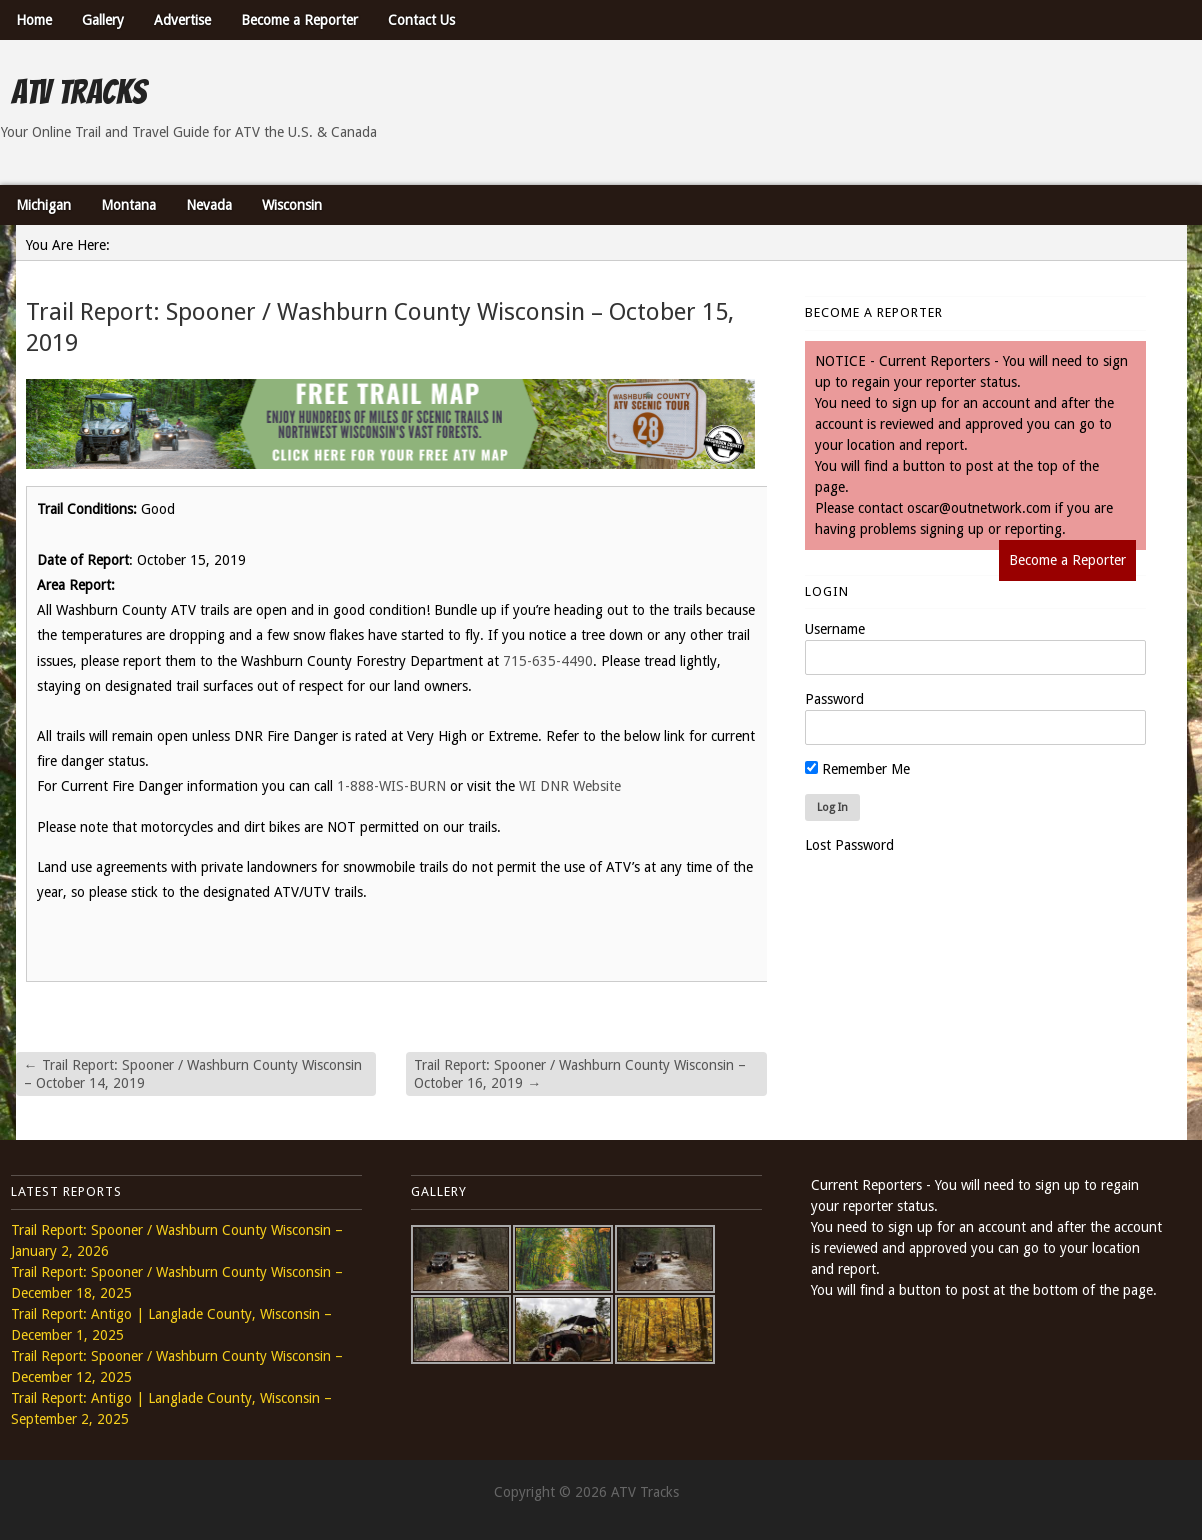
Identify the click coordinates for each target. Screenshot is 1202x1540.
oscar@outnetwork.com (979, 508)
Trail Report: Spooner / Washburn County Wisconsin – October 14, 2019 (193, 1074)
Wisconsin (292, 205)
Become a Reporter (299, 20)
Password (834, 699)
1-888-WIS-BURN (391, 786)
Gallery (103, 20)
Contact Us (421, 20)
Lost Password (849, 845)
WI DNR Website (570, 786)
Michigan (43, 205)
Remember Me (857, 769)
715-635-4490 (548, 661)
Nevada (209, 205)
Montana (128, 205)
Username (835, 629)
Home (34, 20)
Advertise (182, 20)
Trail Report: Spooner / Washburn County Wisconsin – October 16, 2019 (580, 1074)
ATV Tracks (78, 92)
